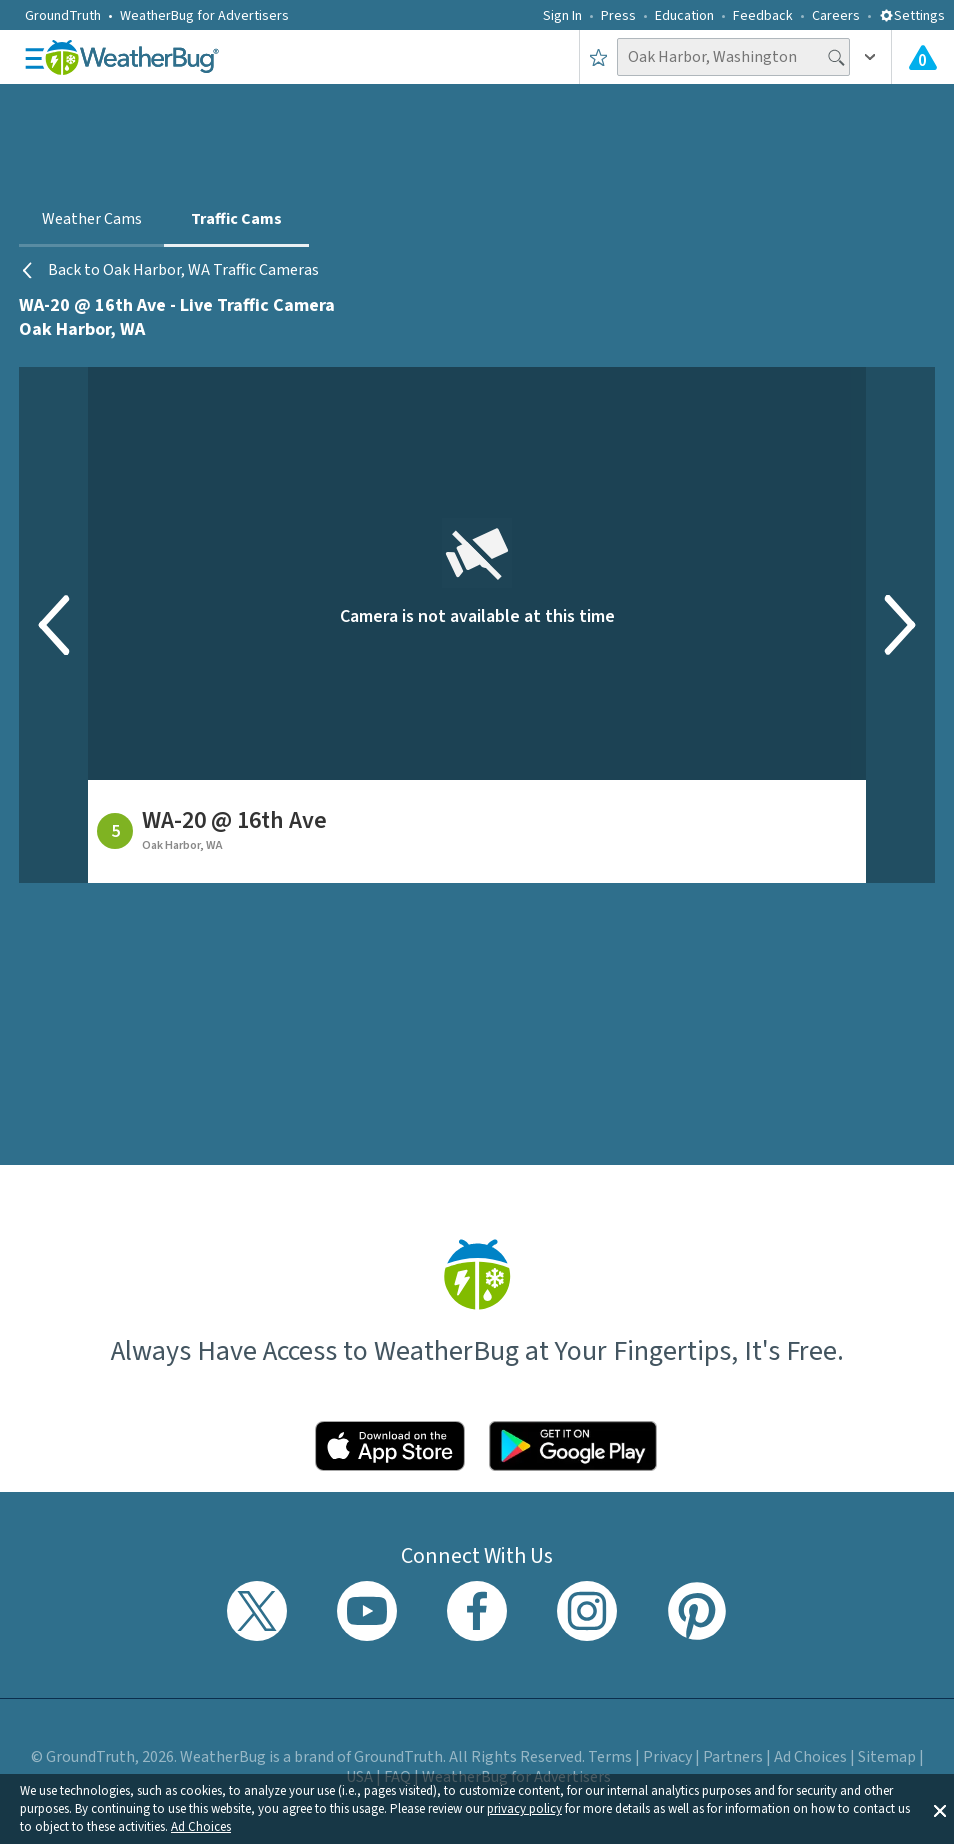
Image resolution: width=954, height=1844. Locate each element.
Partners (733, 1757)
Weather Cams (92, 219)
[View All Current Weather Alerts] (923, 57)
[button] (940, 1809)
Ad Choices (201, 1827)
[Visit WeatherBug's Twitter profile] (257, 1611)
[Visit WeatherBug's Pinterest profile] (697, 1611)
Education (684, 16)
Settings (912, 16)
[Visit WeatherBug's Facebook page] (477, 1611)
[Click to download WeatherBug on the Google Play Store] (573, 1446)
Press (618, 16)
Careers (836, 16)
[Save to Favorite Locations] (598, 57)
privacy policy (524, 1809)
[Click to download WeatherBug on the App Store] (390, 1446)
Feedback (763, 16)
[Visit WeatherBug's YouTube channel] (367, 1611)
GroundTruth (63, 16)
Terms (610, 1757)
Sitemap (887, 1757)
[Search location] (733, 57)
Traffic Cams (236, 219)
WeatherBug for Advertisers (204, 16)
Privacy (667, 1757)
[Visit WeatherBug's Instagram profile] (587, 1611)
